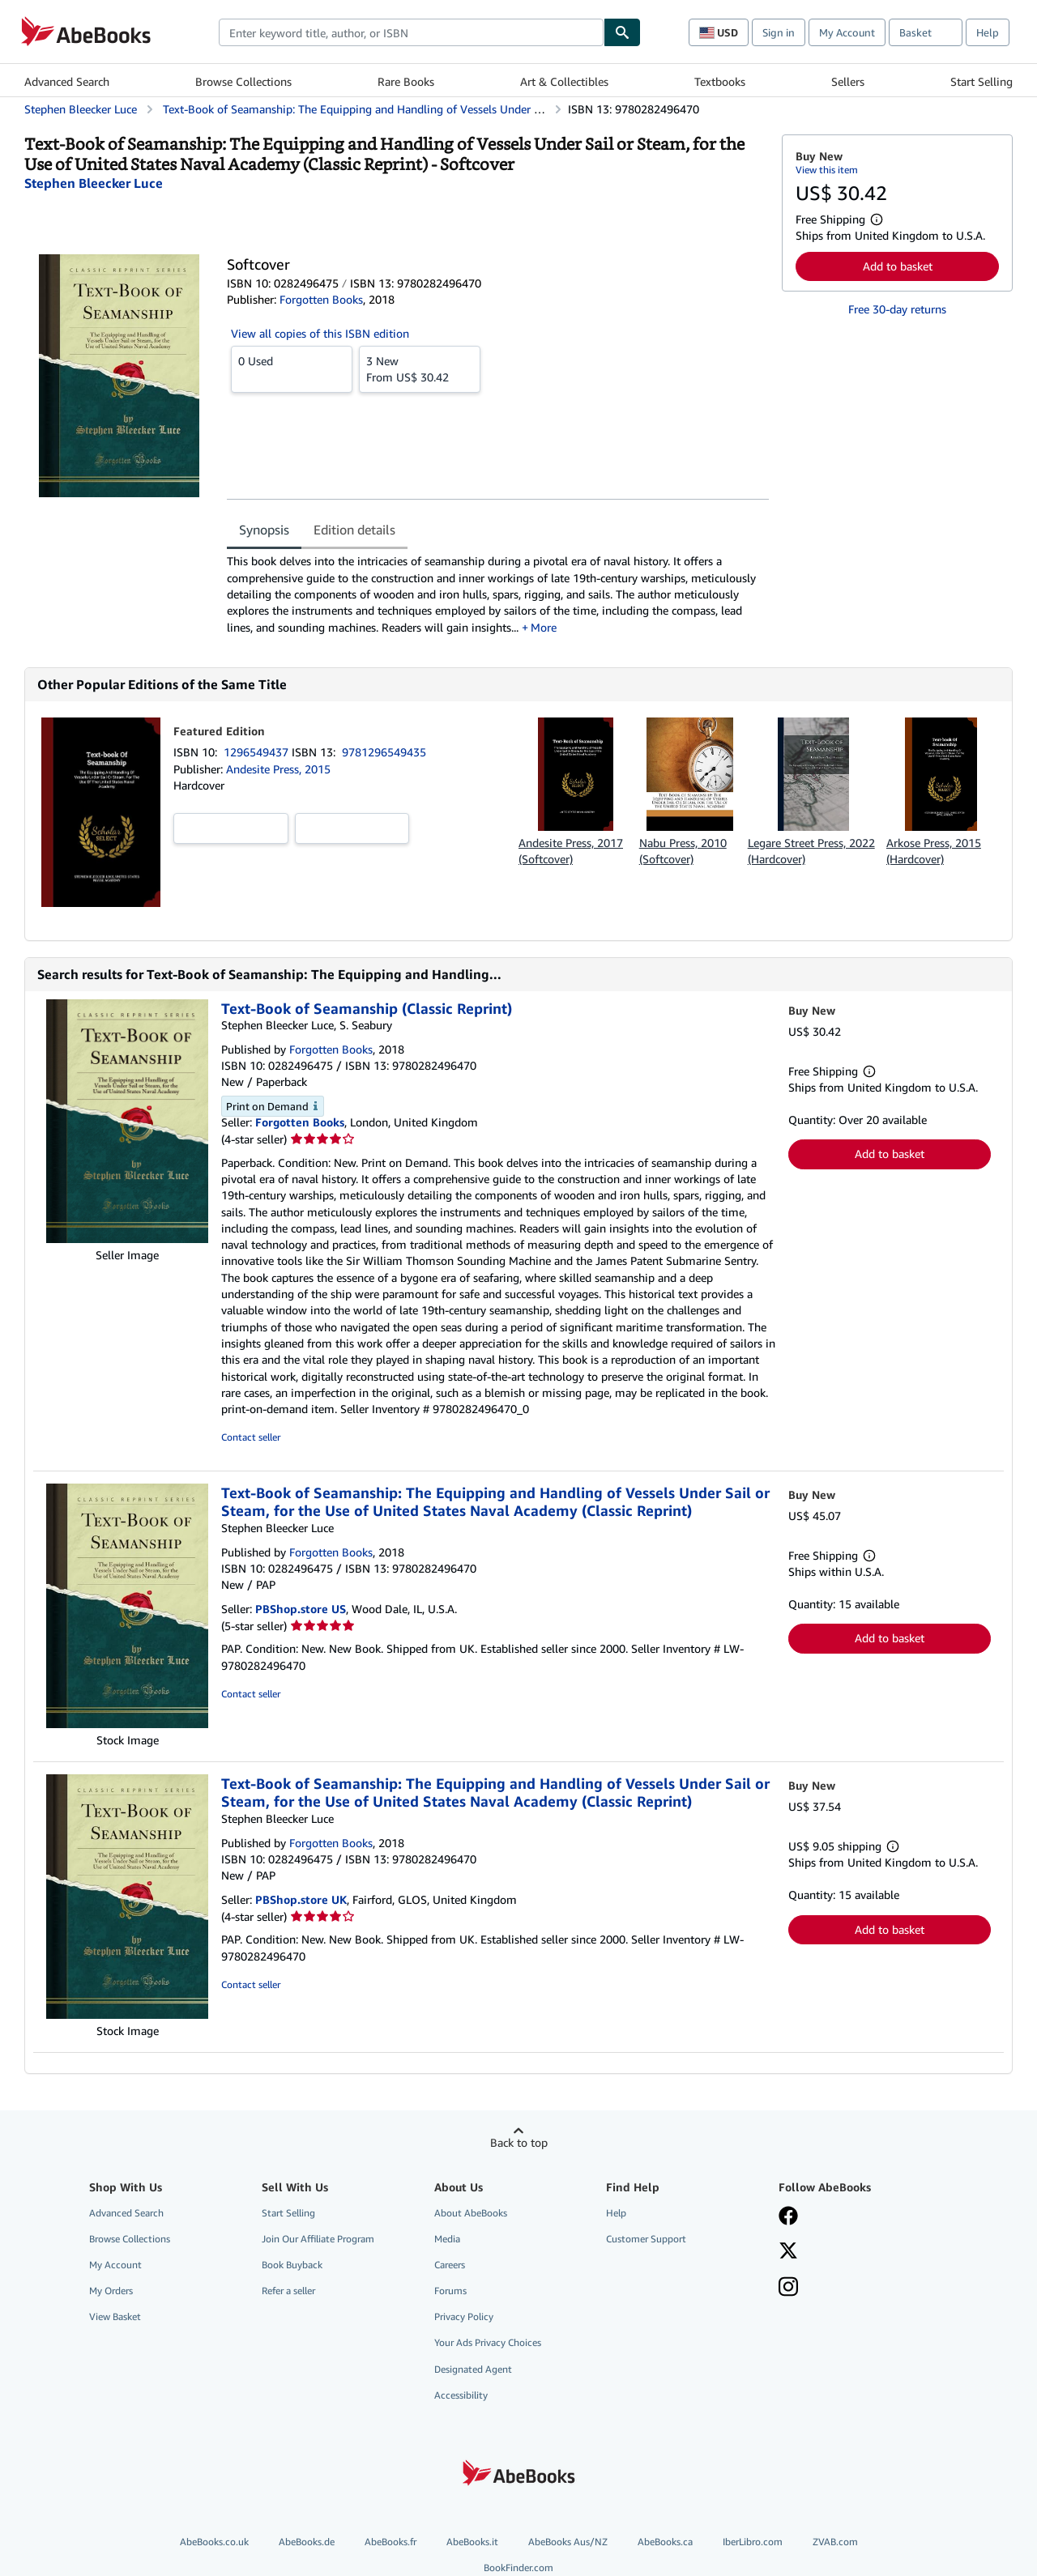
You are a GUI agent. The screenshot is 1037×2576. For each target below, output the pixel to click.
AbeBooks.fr (390, 2542)
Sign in (778, 32)
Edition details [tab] (354, 530)
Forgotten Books (299, 1122)
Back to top (519, 2142)
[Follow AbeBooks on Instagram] (788, 2289)
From (419, 368)
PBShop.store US (300, 1609)
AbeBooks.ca (665, 2542)
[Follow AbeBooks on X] (788, 2252)
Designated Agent (473, 2369)
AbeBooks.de (307, 2542)
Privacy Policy (463, 2316)
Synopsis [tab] (264, 530)
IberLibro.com (753, 2542)
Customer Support (646, 2239)
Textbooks (719, 81)
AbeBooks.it (472, 2542)
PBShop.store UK (301, 1899)
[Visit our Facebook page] (788, 2217)
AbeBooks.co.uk (214, 2542)
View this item (827, 170)
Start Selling (981, 81)
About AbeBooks (470, 2213)
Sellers (847, 81)
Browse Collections (243, 81)
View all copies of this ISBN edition (320, 333)
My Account (847, 32)
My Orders (111, 2290)
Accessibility (461, 2395)
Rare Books (406, 81)
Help (987, 32)
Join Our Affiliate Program (318, 2239)
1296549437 (258, 752)
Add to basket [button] (897, 266)
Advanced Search (66, 81)
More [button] (544, 627)
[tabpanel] (498, 594)
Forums (450, 2290)
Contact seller (250, 1437)
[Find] (622, 32)
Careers (449, 2265)
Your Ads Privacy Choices (487, 2342)
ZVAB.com (835, 2542)
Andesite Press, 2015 (278, 769)
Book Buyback (292, 2265)
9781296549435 (384, 752)
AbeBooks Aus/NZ (568, 2542)
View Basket (115, 2316)
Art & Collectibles (564, 81)
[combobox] (411, 32)
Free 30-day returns (897, 309)
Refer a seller (288, 2290)
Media (447, 2239)
